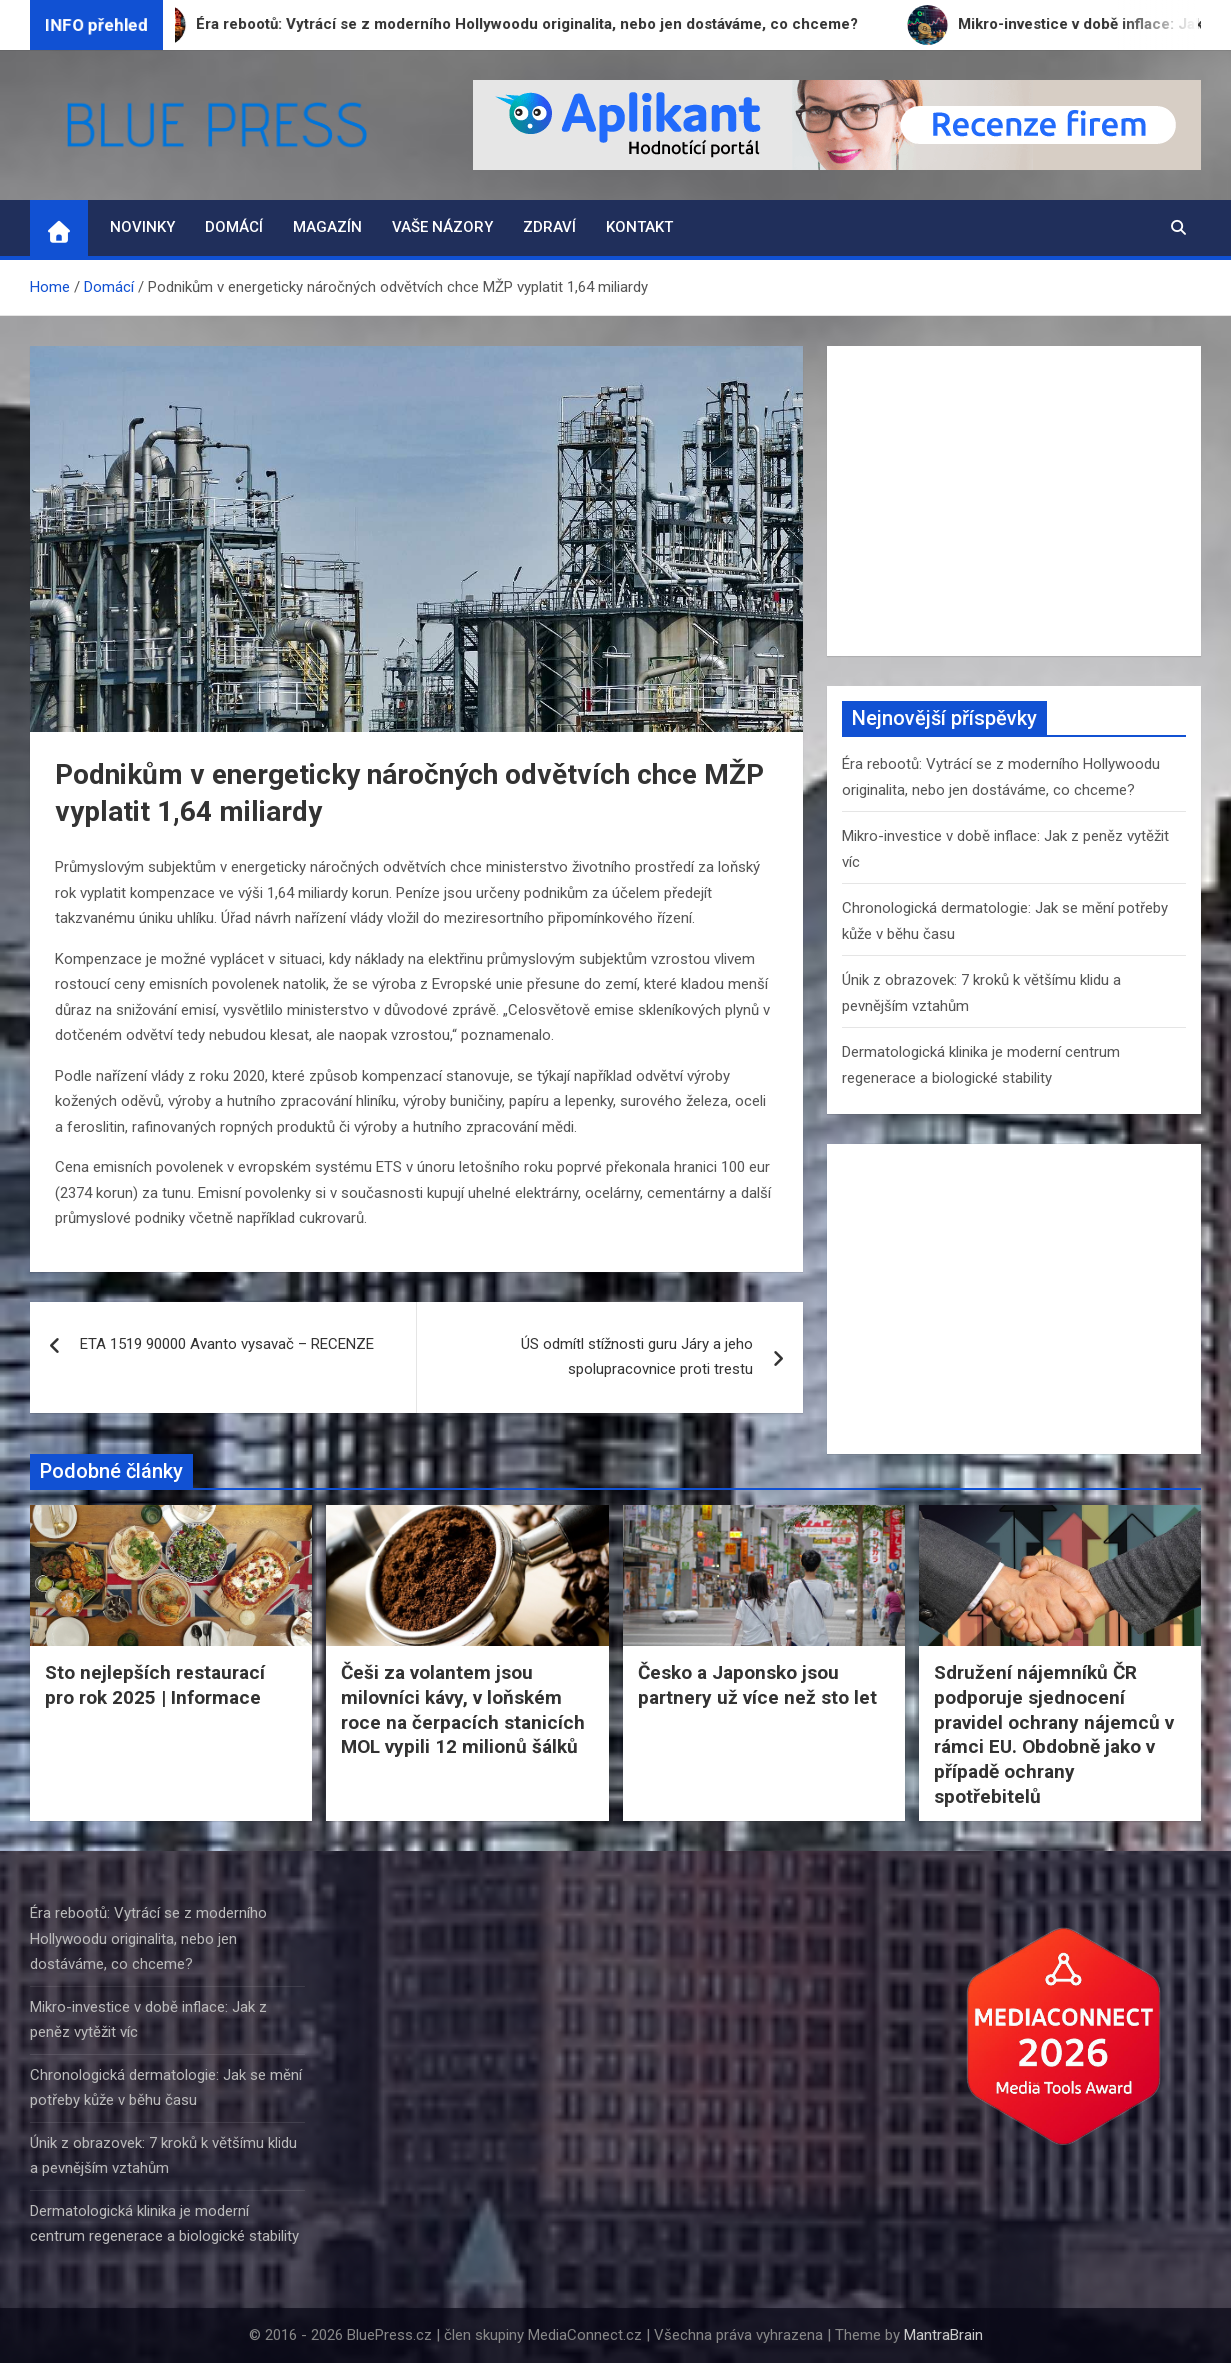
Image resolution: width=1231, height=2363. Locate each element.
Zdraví (549, 227)
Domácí (234, 227)
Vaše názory (442, 227)
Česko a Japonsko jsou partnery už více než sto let (757, 1685)
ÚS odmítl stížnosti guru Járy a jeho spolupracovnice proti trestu (637, 1357)
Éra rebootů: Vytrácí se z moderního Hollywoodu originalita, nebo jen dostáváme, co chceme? (148, 1938)
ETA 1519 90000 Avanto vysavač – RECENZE (227, 1344)
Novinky (142, 227)
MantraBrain (943, 2335)
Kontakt (639, 227)
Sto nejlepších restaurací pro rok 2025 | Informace (155, 1685)
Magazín (327, 227)
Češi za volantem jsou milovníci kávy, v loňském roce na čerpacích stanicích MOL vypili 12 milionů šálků (463, 1709)
